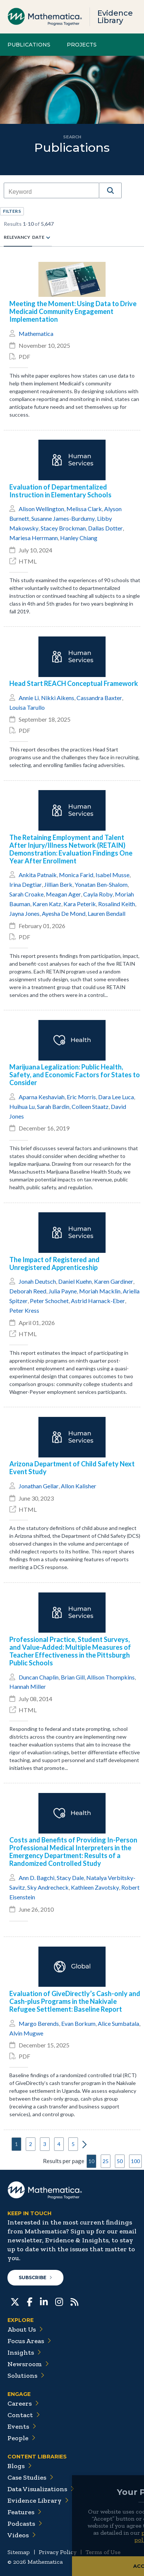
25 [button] (106, 2161)
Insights (24, 2352)
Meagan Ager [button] (63, 894)
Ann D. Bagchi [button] (36, 1877)
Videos (21, 2535)
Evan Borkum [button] (78, 2023)
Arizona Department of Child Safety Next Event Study (72, 1468)
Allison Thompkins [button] (111, 1677)
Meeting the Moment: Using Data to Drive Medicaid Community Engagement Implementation (73, 311)
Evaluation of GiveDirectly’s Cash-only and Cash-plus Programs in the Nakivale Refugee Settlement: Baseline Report (74, 2001)
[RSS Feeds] (74, 2301)
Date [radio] (38, 237)
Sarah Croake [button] (26, 894)
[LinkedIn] (44, 2301)
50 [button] (120, 2161)
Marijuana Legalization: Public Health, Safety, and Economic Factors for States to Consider (74, 1075)
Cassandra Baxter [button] (99, 697)
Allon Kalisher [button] (78, 1485)
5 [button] (73, 2144)
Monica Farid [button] (76, 874)
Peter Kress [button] (24, 1310)
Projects (82, 44)
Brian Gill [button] (73, 1677)
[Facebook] (29, 2301)
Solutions (25, 2375)
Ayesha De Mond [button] (63, 913)
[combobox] (51, 192)
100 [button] (135, 2161)
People (21, 2438)
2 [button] (30, 2144)
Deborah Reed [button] (27, 1291)
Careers (23, 2403)
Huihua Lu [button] (22, 1106)
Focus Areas (29, 2341)
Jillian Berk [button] (58, 884)
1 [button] (16, 2144)
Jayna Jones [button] (24, 913)
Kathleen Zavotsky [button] (95, 1887)
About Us (25, 2329)
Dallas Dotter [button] (105, 528)
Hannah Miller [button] (27, 1686)
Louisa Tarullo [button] (27, 707)
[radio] (48, 237)
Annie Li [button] (29, 697)
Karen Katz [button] (46, 903)
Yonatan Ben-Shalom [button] (101, 884)
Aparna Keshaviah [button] (42, 1096)
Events (21, 2426)
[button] (110, 190)
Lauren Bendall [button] (106, 913)
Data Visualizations (40, 2489)
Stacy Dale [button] (70, 1877)
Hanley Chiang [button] (78, 537)
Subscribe (35, 2277)
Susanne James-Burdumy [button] (63, 518)
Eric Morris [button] (81, 1096)
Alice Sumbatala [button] (118, 2023)
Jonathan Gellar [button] (39, 1485)
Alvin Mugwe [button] (26, 2033)
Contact (23, 2415)
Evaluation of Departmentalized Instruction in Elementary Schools (60, 491)
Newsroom (28, 2364)
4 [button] (58, 2144)
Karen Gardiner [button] (113, 1281)
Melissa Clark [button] (84, 508)
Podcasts (24, 2523)
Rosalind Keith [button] (116, 903)
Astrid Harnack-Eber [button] (98, 1300)
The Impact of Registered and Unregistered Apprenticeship (54, 1263)
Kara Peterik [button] (79, 903)
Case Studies (30, 2477)
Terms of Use (102, 2552)
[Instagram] (59, 2301)
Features (24, 2512)
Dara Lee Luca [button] (116, 1096)
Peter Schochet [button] (49, 1300)
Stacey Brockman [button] (63, 528)
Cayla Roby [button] (98, 894)
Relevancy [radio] (17, 237)
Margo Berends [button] (39, 2023)
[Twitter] (14, 2301)
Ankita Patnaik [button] (38, 874)
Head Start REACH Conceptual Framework (73, 683)
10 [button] (91, 2161)
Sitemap (18, 2552)
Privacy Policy (57, 2552)
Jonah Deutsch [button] (37, 1281)
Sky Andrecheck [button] (48, 1887)
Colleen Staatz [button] (90, 1106)
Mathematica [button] (36, 333)
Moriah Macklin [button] (99, 1291)
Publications (28, 44)
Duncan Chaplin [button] (39, 1677)
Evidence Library (115, 17)
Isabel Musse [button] (112, 874)
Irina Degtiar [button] (25, 884)
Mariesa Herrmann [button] (33, 537)
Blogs (19, 2466)
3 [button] (44, 2144)
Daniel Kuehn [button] (75, 1281)
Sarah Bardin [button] (53, 1106)
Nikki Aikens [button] (57, 697)
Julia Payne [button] (62, 1291)
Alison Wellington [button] (41, 508)
